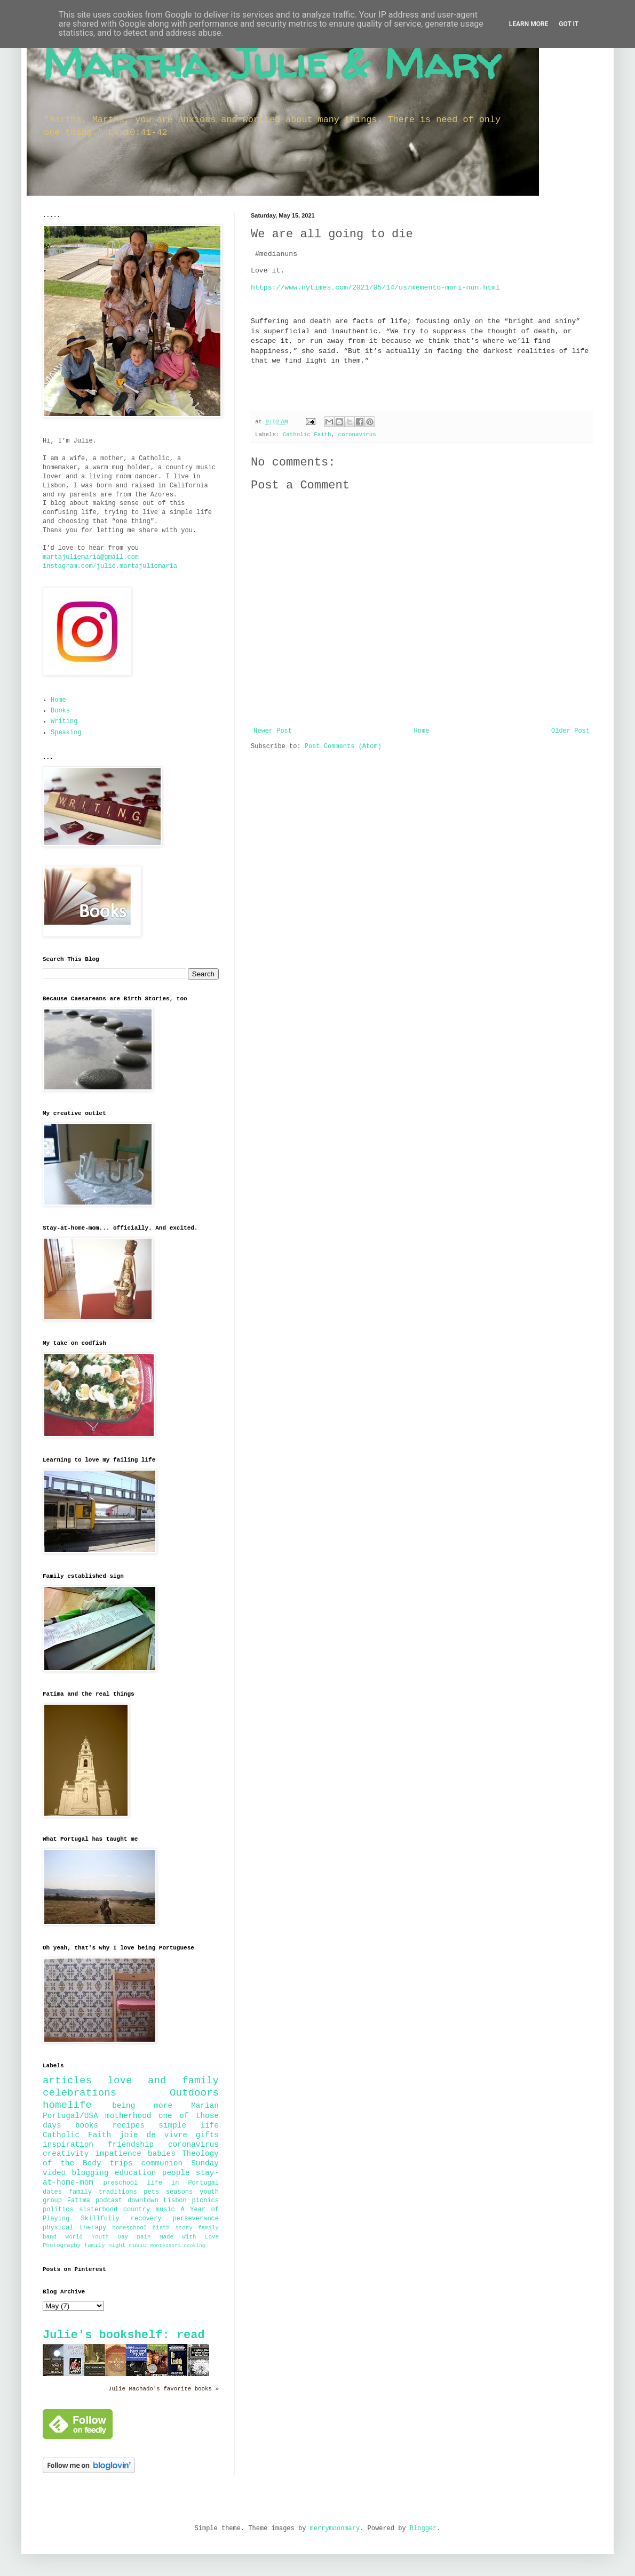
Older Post (570, 731)
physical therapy (74, 2228)
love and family (163, 2081)
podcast (109, 2200)
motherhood (128, 2116)
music (137, 2245)
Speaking (66, 732)
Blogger (423, 2528)
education (135, 2173)
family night (105, 2245)
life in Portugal (183, 2183)
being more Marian (165, 2105)
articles (67, 2081)
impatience (118, 2153)
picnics (205, 2200)
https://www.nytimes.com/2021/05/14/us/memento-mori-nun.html (375, 288)
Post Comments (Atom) (343, 746)
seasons (179, 2192)
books (86, 2125)
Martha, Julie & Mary (272, 63)
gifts (207, 2135)
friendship (131, 2144)
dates (52, 2192)
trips (120, 2163)
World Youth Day (97, 2237)
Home (422, 731)
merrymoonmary (335, 2528)
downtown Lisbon (157, 2200)
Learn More (529, 24)
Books (60, 711)
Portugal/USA (70, 2116)
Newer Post (272, 731)
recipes (128, 2125)
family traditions (103, 2192)
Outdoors (194, 2093)
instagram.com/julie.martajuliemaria (110, 566)
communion (162, 2163)
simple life (188, 2125)
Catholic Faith (307, 434)
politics (58, 2209)
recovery (146, 2218)
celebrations (79, 2093)
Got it (568, 24)
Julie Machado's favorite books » (163, 2389)
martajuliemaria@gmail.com (91, 557)
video (54, 2173)
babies (162, 2153)
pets (151, 2192)
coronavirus (357, 434)
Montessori (165, 2246)
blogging (90, 2173)
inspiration (68, 2144)
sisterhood (98, 2209)
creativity (66, 2153)
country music (149, 2209)
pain (144, 2237)
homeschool (129, 2228)
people (176, 2173)
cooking (194, 2246)
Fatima (78, 2200)
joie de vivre (153, 2135)
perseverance (196, 2218)
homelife (67, 2105)
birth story (173, 2228)
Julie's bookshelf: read (124, 2335)
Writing (64, 721)
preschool (120, 2183)
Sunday (205, 2163)
